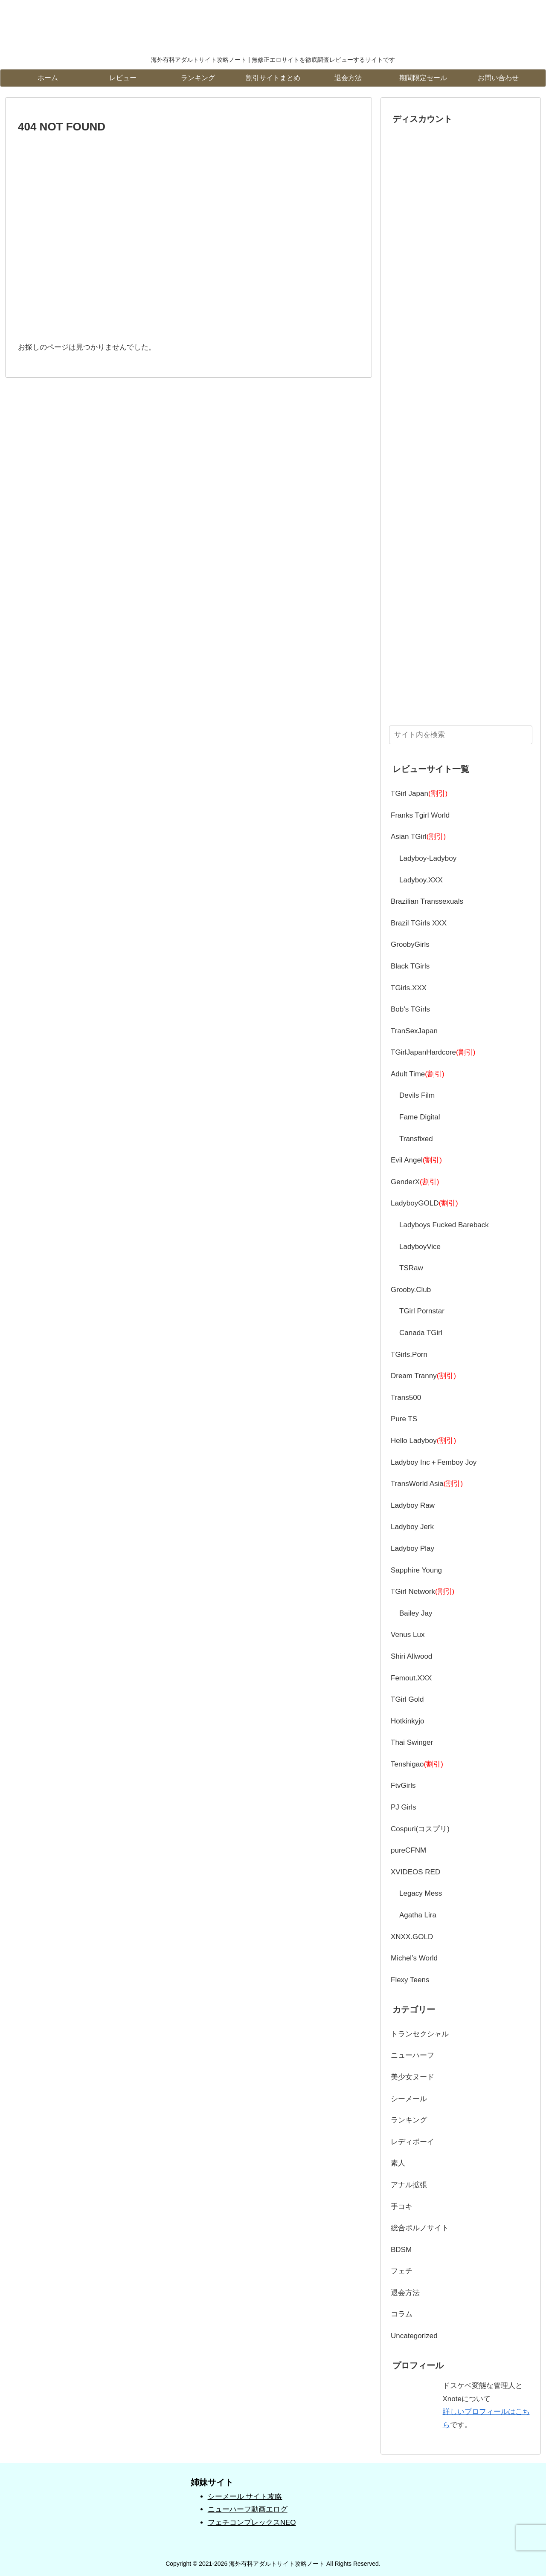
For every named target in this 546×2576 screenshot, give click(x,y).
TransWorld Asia (427, 1484)
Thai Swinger (412, 1742)
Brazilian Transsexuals (427, 901)
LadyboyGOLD (424, 1203)
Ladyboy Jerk (412, 1527)
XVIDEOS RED (415, 1872)
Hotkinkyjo (407, 1721)
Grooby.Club (411, 1290)
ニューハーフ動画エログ (248, 2509)
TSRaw (411, 1268)
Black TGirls (410, 966)
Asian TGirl (418, 837)
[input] (460, 735)
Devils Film (417, 1095)
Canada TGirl (420, 1333)
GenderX (415, 1182)
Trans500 (406, 1398)
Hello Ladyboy (423, 1441)
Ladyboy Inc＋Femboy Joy (433, 1462)
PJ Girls (403, 1807)
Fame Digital (419, 1117)
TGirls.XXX (409, 988)
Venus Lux (407, 1635)
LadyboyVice (420, 1247)
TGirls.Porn (409, 1354)
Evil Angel (416, 1160)
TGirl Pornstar (421, 1311)
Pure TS (404, 1419)
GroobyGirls (410, 944)
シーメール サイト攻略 (245, 2496)
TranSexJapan (414, 1031)
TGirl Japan (419, 793)
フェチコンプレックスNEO (252, 2522)
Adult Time (417, 1074)
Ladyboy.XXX (421, 880)
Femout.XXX (411, 1678)
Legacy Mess (420, 1893)
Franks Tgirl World (420, 815)
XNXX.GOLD (412, 1937)
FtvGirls (403, 1785)
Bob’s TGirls (410, 1009)
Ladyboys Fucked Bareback (444, 1225)
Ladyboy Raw (413, 1505)
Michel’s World (414, 1958)
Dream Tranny (423, 1376)
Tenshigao (417, 1764)
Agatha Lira (417, 1915)
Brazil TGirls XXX (419, 923)
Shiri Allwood (411, 1656)
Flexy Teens (410, 1980)
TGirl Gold (407, 1699)
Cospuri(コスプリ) (420, 1829)
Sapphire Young (416, 1570)
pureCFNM (408, 1850)
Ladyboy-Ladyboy (427, 858)
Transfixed (416, 1139)
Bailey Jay (415, 1613)
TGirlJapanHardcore (433, 1052)
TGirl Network (422, 1591)
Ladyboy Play (412, 1548)
